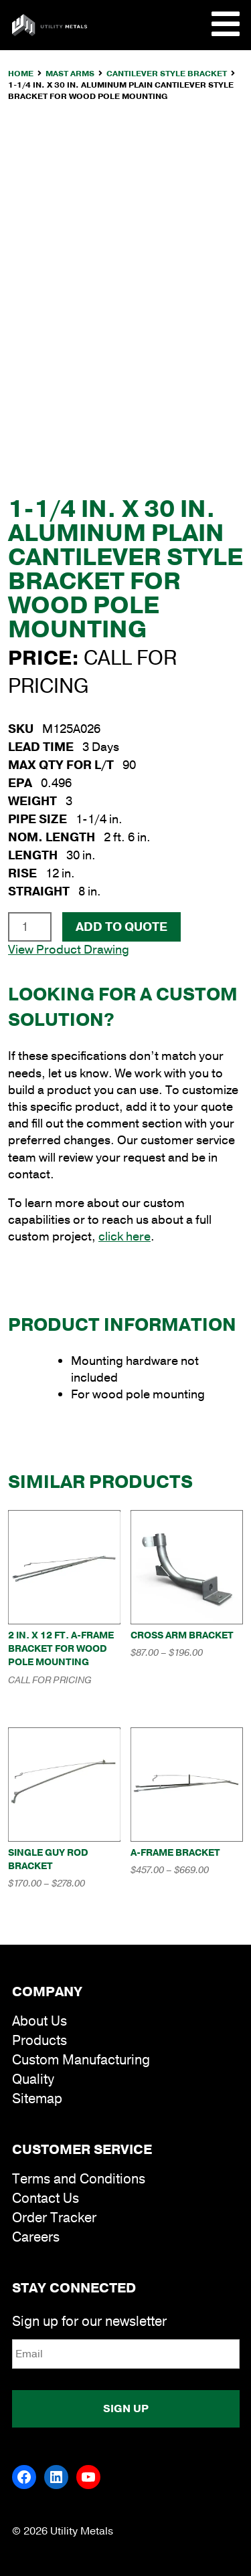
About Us (39, 2021)
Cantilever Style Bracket (166, 73)
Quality (33, 2079)
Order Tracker (54, 2218)
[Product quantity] (30, 927)
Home (20, 73)
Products (39, 2041)
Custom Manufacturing (81, 2060)
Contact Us (45, 2198)
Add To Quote (121, 927)
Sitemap (37, 2099)
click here (124, 1236)
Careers (36, 2237)
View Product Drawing (68, 950)
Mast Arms (70, 73)
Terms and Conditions (78, 2179)
